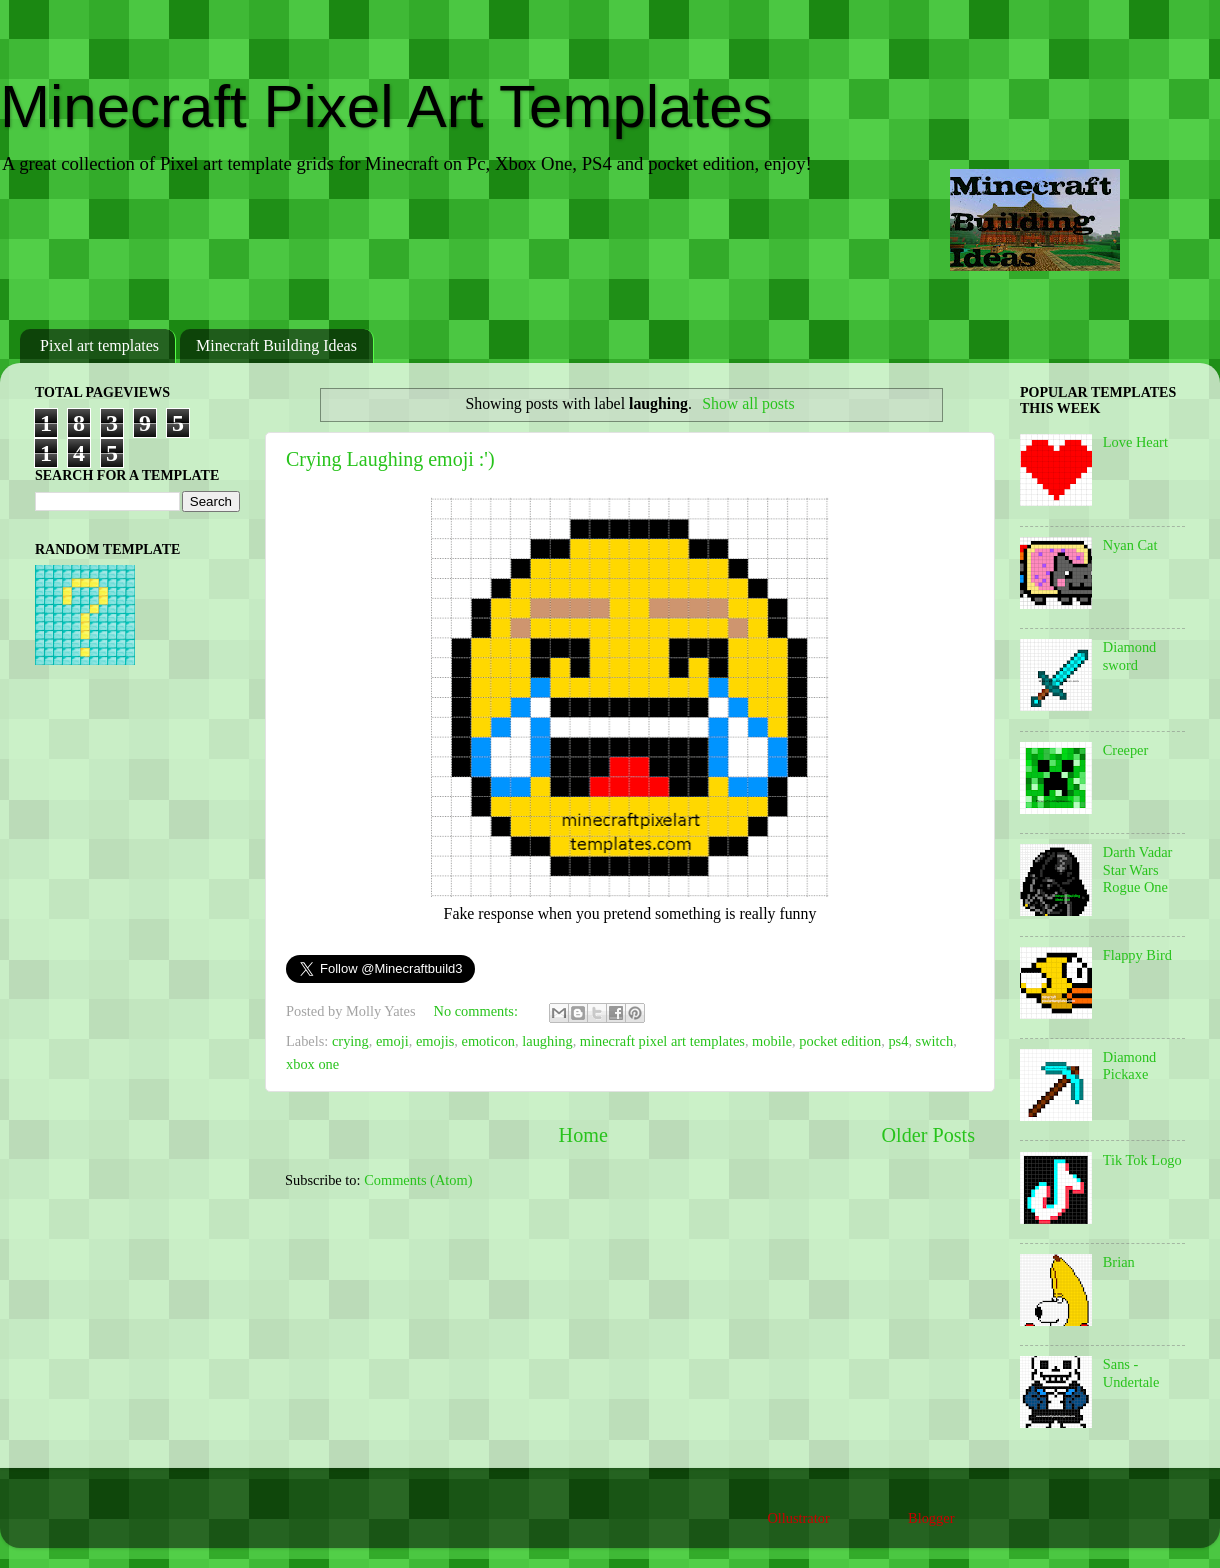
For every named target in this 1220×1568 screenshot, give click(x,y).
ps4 (898, 1041)
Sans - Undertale (1131, 1372)
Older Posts (928, 1135)
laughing (547, 1041)
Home (583, 1135)
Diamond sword (1130, 655)
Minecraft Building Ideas (276, 345)
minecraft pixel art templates (662, 1041)
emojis (435, 1041)
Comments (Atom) (418, 1180)
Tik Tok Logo (1142, 1160)
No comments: (478, 1011)
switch (935, 1041)
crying (350, 1041)
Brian (1119, 1262)
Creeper (1126, 750)
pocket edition (840, 1041)
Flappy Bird (1137, 955)
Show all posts (748, 403)
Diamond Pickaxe (1130, 1065)
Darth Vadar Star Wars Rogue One (1138, 869)
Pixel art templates (99, 345)
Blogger (931, 1518)
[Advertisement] (610, 254)
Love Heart (1135, 442)
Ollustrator (798, 1518)
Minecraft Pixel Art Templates (386, 106)
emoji (392, 1041)
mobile (772, 1041)
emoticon (489, 1041)
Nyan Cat (1130, 545)
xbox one (312, 1064)
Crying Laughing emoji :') (390, 459)
